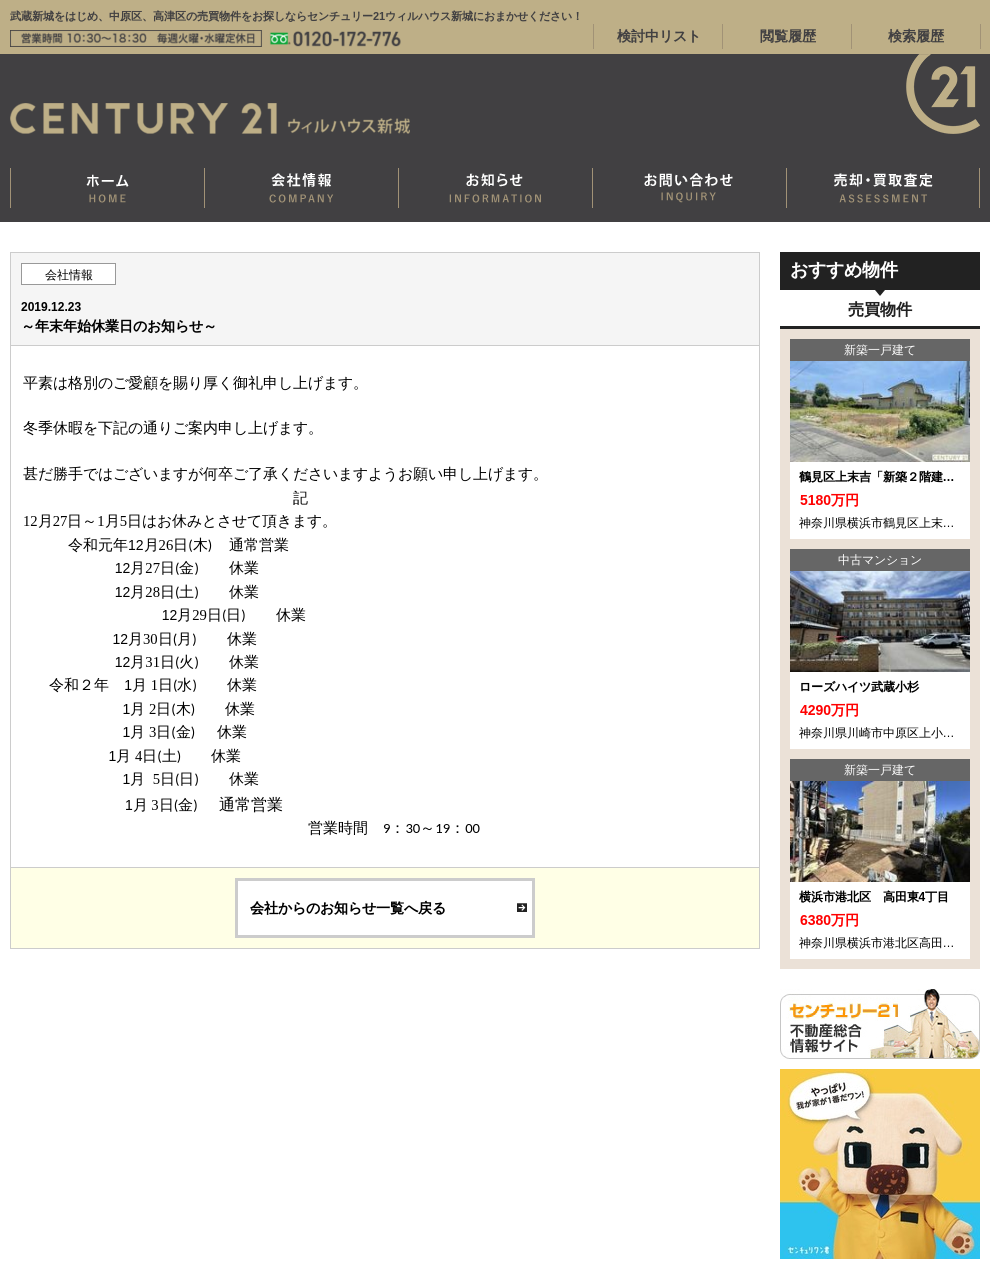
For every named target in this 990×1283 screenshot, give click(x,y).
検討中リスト (659, 36)
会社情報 (69, 275)
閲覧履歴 (788, 36)
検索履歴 (916, 36)
